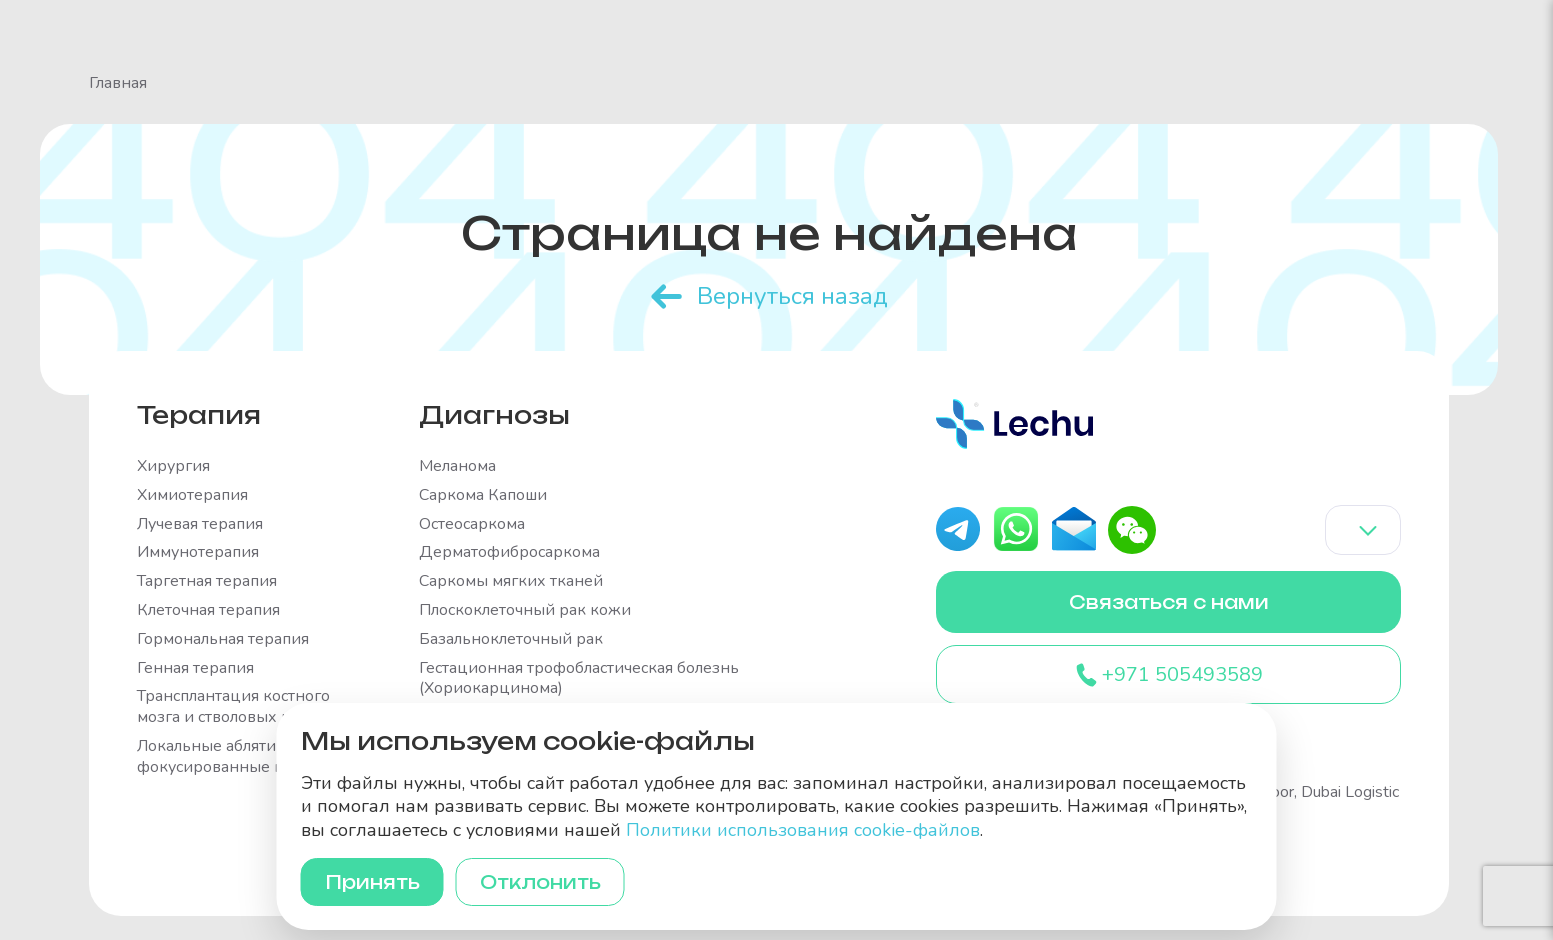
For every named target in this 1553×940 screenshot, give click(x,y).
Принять (372, 882)
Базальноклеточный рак (511, 639)
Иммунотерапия (198, 552)
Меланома (457, 466)
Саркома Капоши (483, 495)
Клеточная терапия (208, 610)
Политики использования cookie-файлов (803, 830)
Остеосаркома (472, 524)
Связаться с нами (1169, 602)
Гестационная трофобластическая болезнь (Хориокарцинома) (579, 679)
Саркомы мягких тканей (511, 581)
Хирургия (173, 466)
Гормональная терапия (223, 639)
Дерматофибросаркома (509, 552)
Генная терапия (195, 668)
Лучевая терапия (200, 524)
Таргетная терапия (207, 581)
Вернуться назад (792, 296)
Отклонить (540, 882)
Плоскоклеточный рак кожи (525, 610)
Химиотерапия (192, 495)
